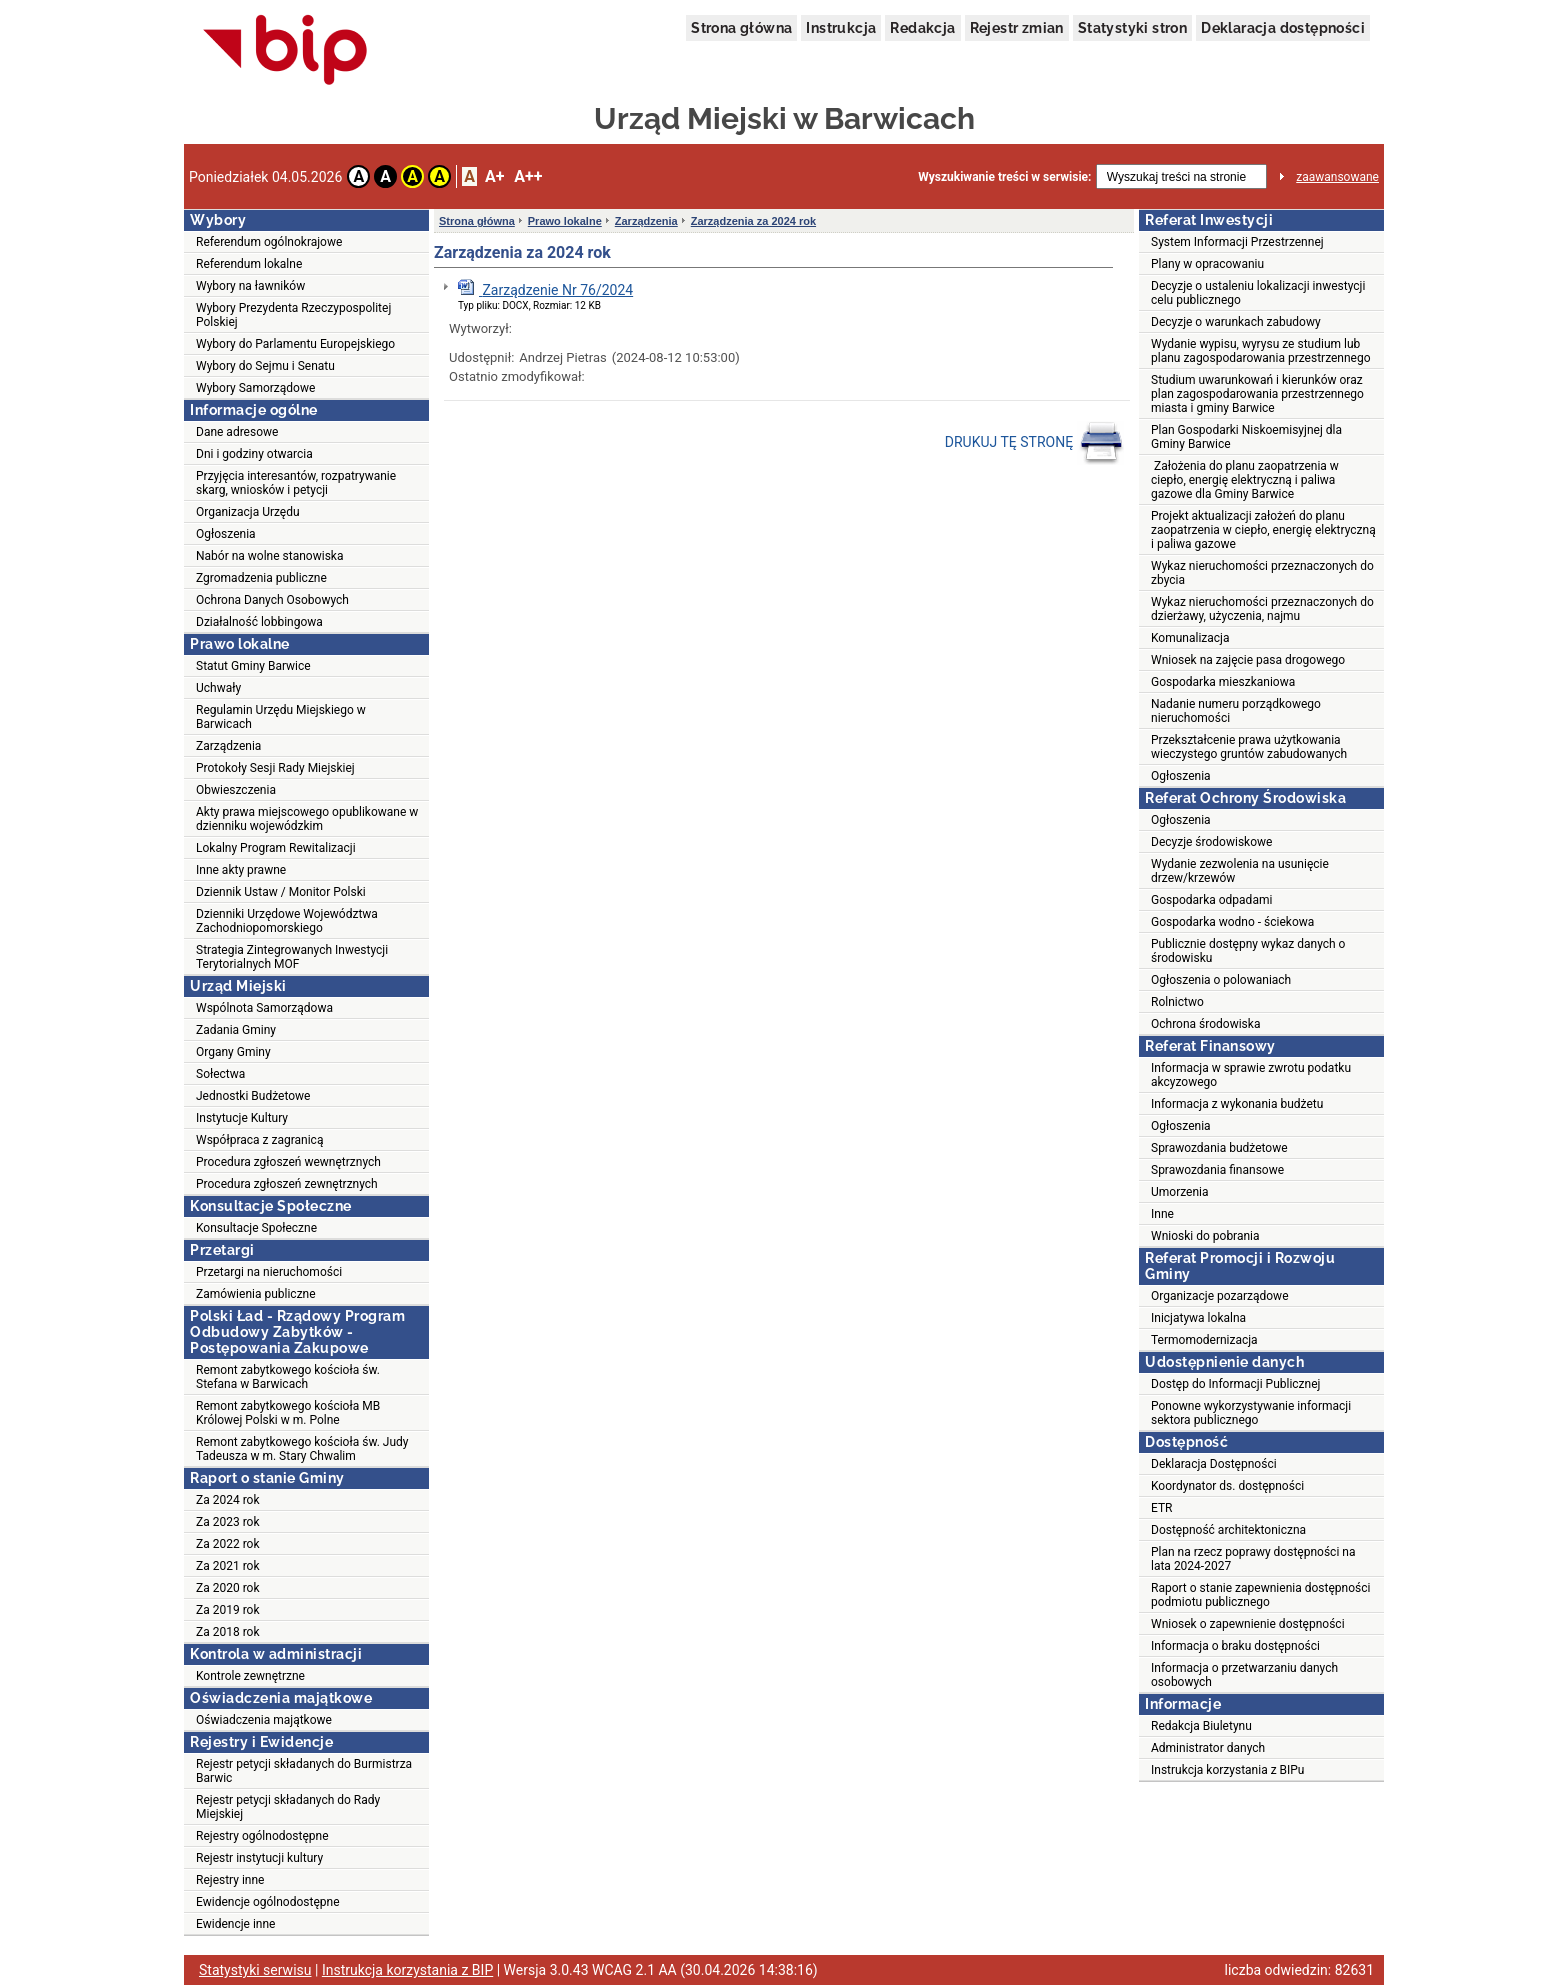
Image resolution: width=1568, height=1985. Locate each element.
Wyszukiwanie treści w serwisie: (1004, 177)
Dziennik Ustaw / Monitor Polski (281, 892)
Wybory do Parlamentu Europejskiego (295, 344)
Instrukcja (841, 28)
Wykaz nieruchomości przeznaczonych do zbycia (1262, 573)
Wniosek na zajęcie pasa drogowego (1248, 660)
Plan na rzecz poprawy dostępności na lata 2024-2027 (1253, 1559)
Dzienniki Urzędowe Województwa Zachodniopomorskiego (287, 921)
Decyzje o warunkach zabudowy (1236, 322)
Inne (1162, 1214)
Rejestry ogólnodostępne (262, 1836)
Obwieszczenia (236, 790)
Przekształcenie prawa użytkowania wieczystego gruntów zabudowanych (1249, 747)
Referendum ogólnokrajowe (269, 242)
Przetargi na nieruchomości (269, 1272)
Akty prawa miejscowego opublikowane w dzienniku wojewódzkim (307, 819)
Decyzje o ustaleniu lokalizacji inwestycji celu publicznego (1258, 293)
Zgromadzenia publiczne (261, 578)
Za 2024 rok (228, 1500)
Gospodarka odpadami (1211, 900)
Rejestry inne (230, 1880)
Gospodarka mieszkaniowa (1223, 682)
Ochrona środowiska (1205, 1024)
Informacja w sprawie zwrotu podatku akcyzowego (1251, 1075)
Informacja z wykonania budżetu (1237, 1104)
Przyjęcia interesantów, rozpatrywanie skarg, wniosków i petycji (296, 483)
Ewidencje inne (235, 1924)
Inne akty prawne (241, 870)
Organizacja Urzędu (248, 512)
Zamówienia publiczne (256, 1294)
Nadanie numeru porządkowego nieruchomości (1236, 711)
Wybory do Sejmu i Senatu (265, 366)
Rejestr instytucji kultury (259, 1858)
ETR (1162, 1508)
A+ (494, 176)
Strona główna (741, 28)
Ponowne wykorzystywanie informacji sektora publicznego (1251, 1413)
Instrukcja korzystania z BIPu (1228, 1770)
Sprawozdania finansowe (1217, 1170)
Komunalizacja (1190, 638)
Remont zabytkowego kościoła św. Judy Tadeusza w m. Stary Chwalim (302, 1449)
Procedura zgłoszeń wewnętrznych (288, 1162)
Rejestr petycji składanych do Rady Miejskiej (288, 1807)
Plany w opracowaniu (1207, 264)
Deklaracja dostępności (1283, 28)
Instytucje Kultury (242, 1118)
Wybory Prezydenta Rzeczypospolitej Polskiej (293, 315)
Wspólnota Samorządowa (264, 1008)
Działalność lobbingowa (259, 622)
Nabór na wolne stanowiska (269, 556)
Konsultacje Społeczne (256, 1228)
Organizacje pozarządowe (1220, 1296)
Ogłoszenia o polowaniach (1221, 980)
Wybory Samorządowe (255, 388)
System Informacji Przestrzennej (1237, 242)
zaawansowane (1337, 177)
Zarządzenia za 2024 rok (753, 221)
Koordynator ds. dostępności (1227, 1486)
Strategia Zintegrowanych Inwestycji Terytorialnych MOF (292, 957)
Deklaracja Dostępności (1214, 1464)
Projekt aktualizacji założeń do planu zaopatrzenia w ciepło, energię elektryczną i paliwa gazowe (1263, 530)
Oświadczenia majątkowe (264, 1720)
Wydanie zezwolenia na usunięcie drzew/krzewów (1240, 871)
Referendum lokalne (249, 264)
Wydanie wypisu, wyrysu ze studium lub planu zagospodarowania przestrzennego (1261, 351)
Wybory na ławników (250, 286)
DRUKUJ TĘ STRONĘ (1034, 443)
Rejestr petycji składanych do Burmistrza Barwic (304, 1771)
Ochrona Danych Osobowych (272, 600)
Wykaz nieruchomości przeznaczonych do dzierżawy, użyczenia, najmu (1262, 609)
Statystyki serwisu (255, 1970)
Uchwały (218, 688)
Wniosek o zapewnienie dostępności (1248, 1624)
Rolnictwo (1177, 1002)
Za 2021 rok (228, 1566)
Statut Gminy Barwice (253, 666)
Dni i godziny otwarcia (254, 454)
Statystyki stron (1132, 28)
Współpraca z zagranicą (259, 1140)
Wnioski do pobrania (1205, 1236)
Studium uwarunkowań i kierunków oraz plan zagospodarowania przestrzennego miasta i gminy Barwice (1257, 394)
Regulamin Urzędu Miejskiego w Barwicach (281, 717)
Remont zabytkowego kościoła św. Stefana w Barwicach (288, 1377)
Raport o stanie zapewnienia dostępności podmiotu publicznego (1260, 1595)
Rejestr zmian (1017, 28)
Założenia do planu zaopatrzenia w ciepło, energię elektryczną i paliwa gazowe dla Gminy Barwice (1245, 480)
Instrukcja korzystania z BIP (407, 1970)
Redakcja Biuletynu (1201, 1726)
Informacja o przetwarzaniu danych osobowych (1244, 1675)
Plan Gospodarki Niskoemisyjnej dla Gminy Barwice (1246, 437)
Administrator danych (1208, 1748)
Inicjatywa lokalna (1198, 1318)
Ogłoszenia (226, 534)
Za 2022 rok (228, 1544)
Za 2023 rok (228, 1522)
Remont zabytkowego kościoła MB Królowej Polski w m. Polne (288, 1413)
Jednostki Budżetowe (253, 1096)
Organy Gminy (233, 1052)
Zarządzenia (228, 746)
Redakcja (922, 28)
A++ (528, 176)
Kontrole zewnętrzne (250, 1676)
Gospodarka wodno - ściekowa (1232, 922)
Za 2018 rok (228, 1632)
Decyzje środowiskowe (1211, 842)
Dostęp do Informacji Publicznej (1235, 1384)
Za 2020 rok (228, 1588)
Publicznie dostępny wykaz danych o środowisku (1248, 951)
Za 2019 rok (228, 1610)
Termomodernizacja (1204, 1340)
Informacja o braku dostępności (1235, 1646)
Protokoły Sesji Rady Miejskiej (275, 768)
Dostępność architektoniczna (1228, 1530)
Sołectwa (220, 1074)
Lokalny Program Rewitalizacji (276, 848)
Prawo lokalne (565, 221)
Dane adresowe (237, 432)
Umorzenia (1180, 1192)
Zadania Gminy (236, 1030)
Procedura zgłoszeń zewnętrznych (287, 1184)
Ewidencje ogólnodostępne (268, 1902)
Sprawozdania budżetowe (1219, 1148)
